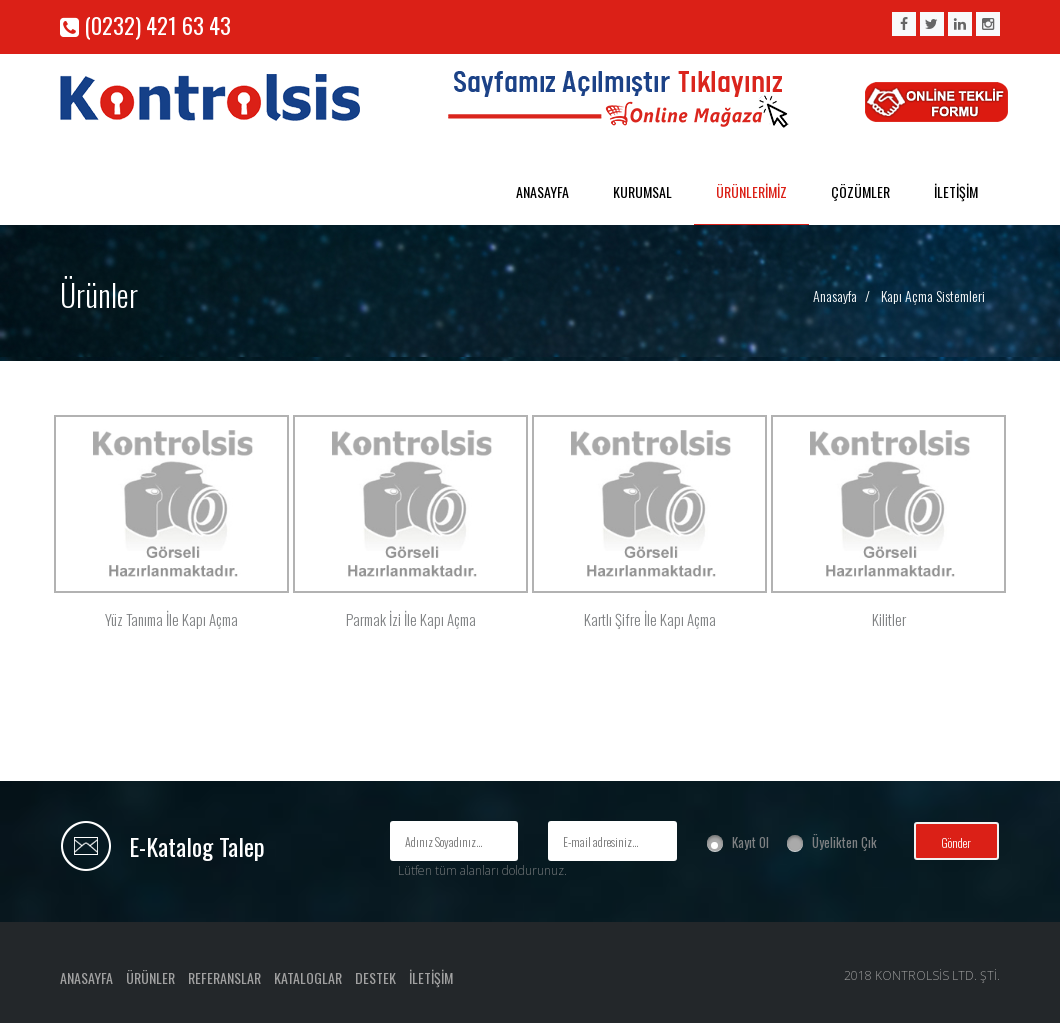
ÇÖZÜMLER (860, 191)
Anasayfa (835, 295)
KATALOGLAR (308, 977)
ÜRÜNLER (150, 977)
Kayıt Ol (750, 842)
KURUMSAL (642, 191)
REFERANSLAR (224, 977)
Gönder (956, 842)
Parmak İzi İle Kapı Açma (411, 619)
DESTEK (375, 977)
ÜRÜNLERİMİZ (751, 191)
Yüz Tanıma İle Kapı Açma (171, 619)
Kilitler (889, 619)
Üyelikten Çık (844, 842)
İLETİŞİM (956, 191)
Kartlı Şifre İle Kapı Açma (650, 619)
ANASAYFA (542, 191)
